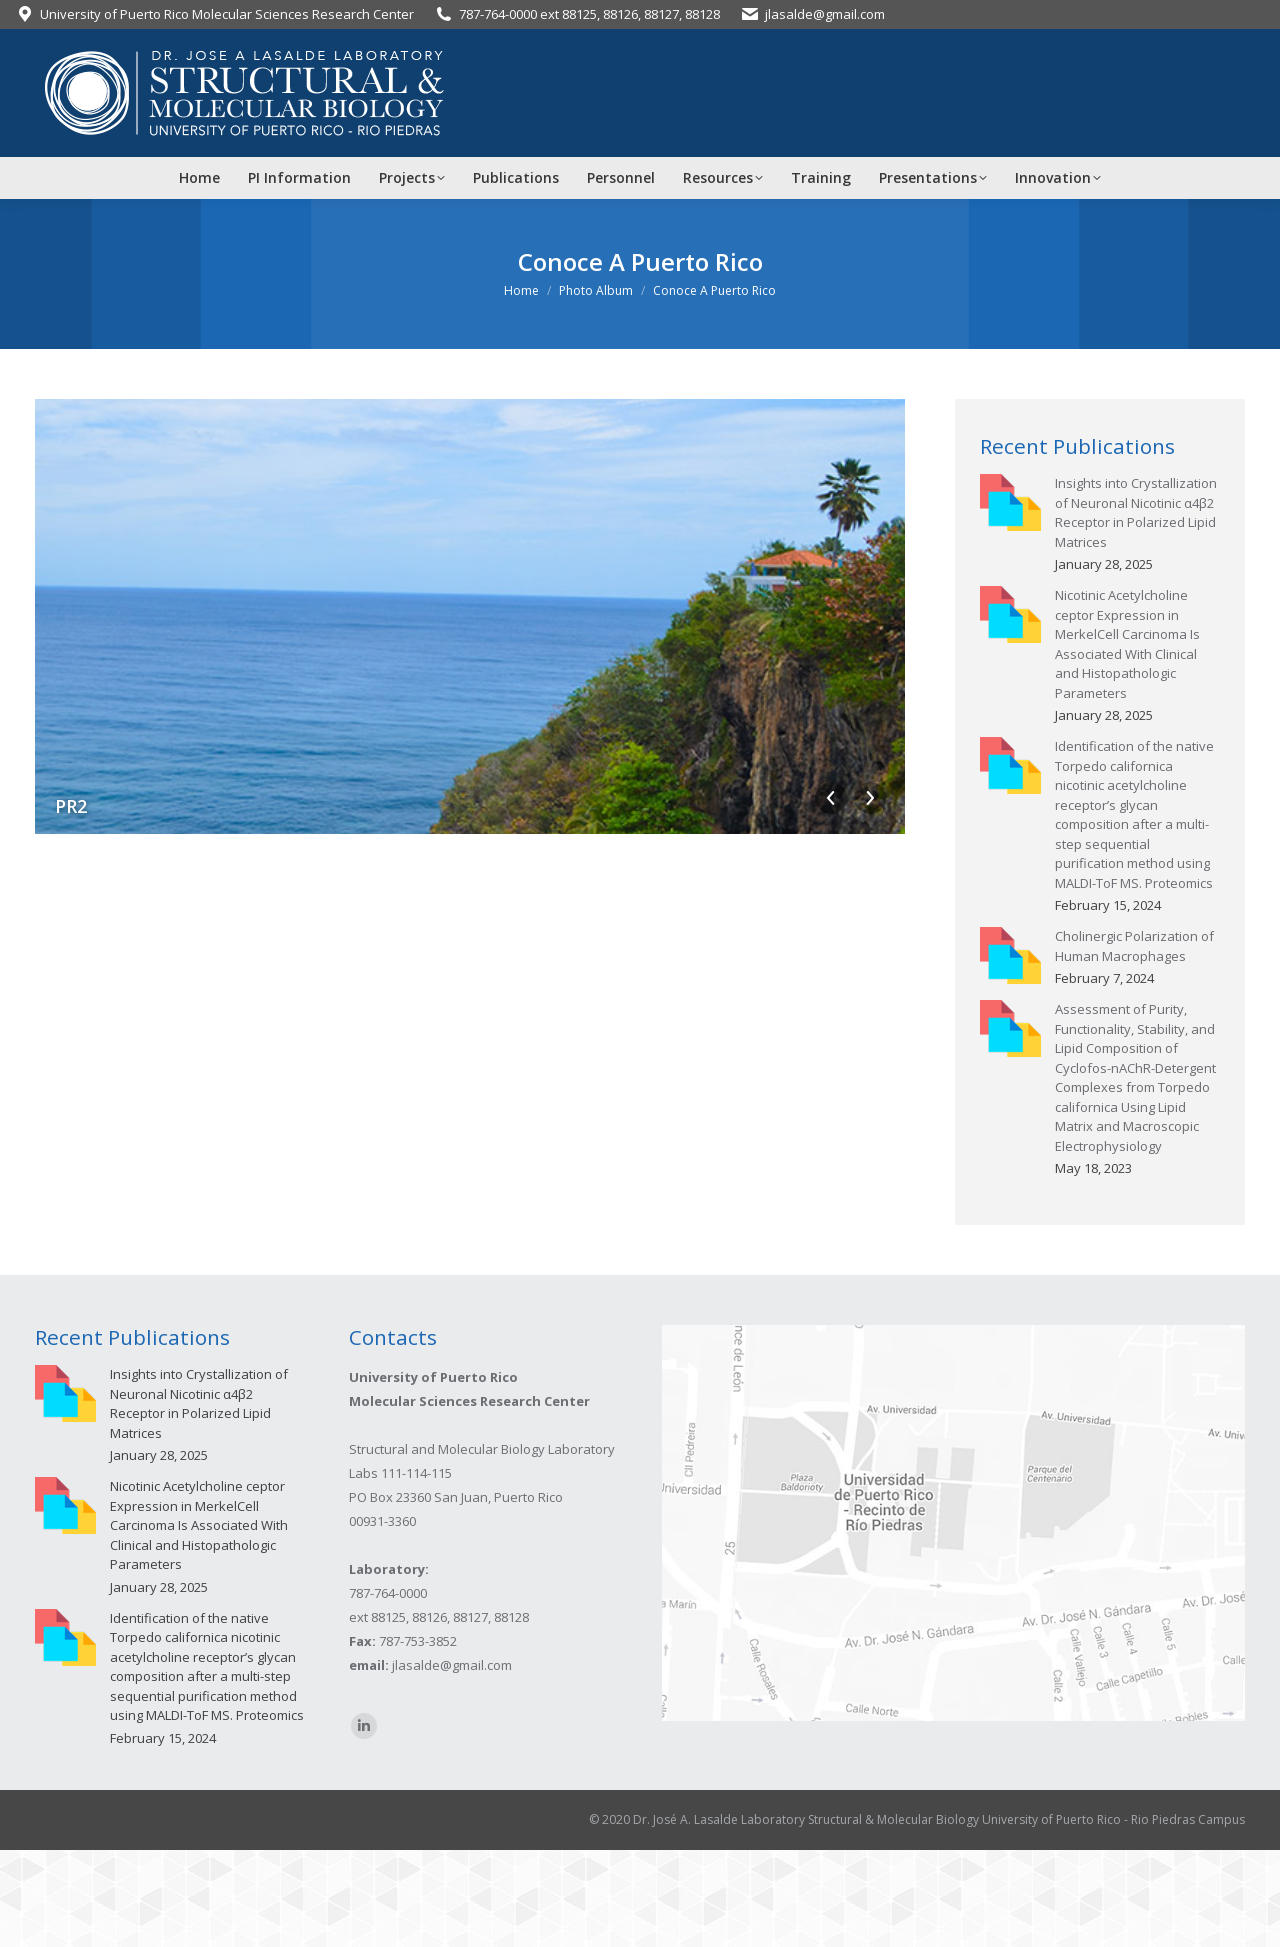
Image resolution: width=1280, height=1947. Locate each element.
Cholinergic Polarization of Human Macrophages (1134, 946)
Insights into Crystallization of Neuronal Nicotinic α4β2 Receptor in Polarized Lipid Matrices (1136, 512)
